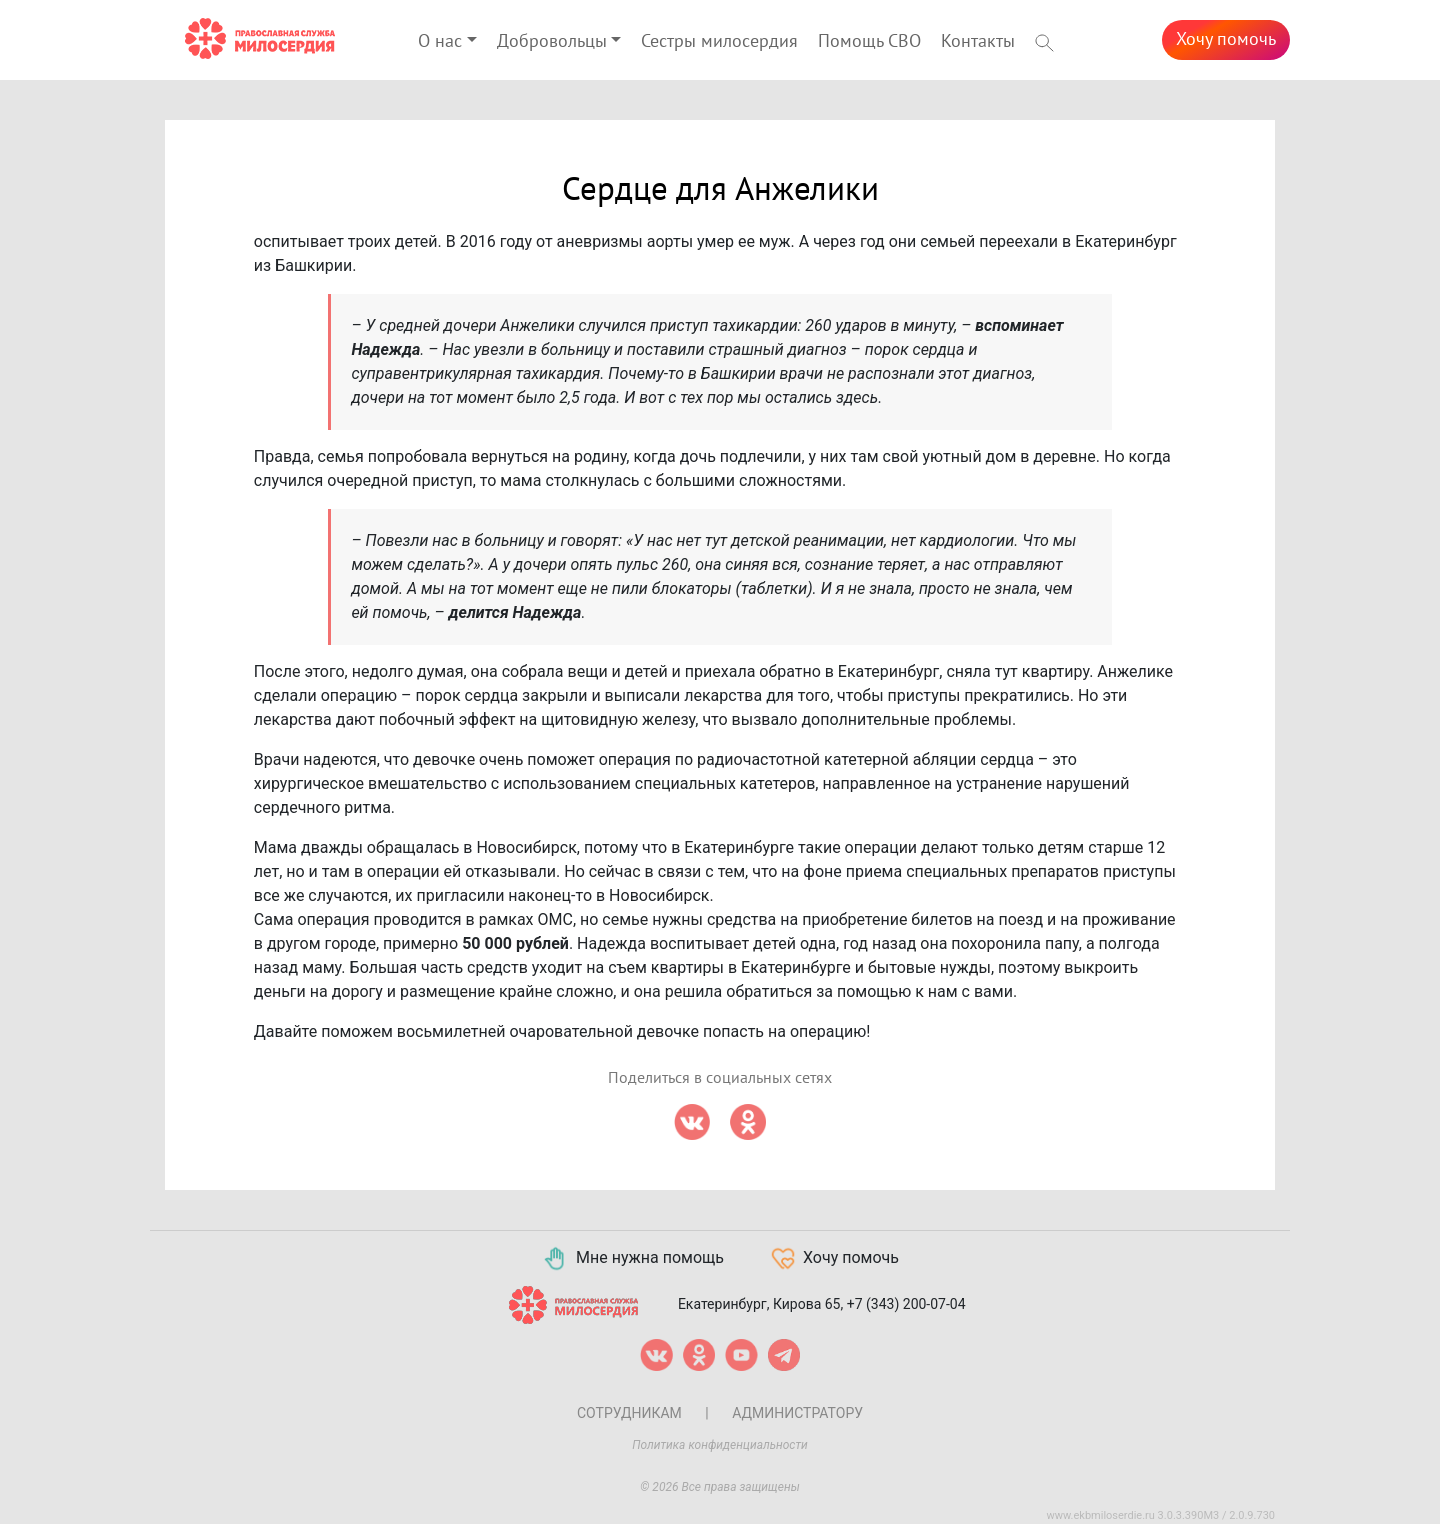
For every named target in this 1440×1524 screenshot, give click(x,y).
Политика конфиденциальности (720, 1445)
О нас (440, 41)
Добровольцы (552, 41)
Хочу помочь (1226, 39)
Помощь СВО (869, 41)
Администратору (797, 1413)
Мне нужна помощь (632, 1259)
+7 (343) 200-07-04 (906, 1303)
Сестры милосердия (719, 41)
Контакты (978, 41)
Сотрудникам (629, 1413)
